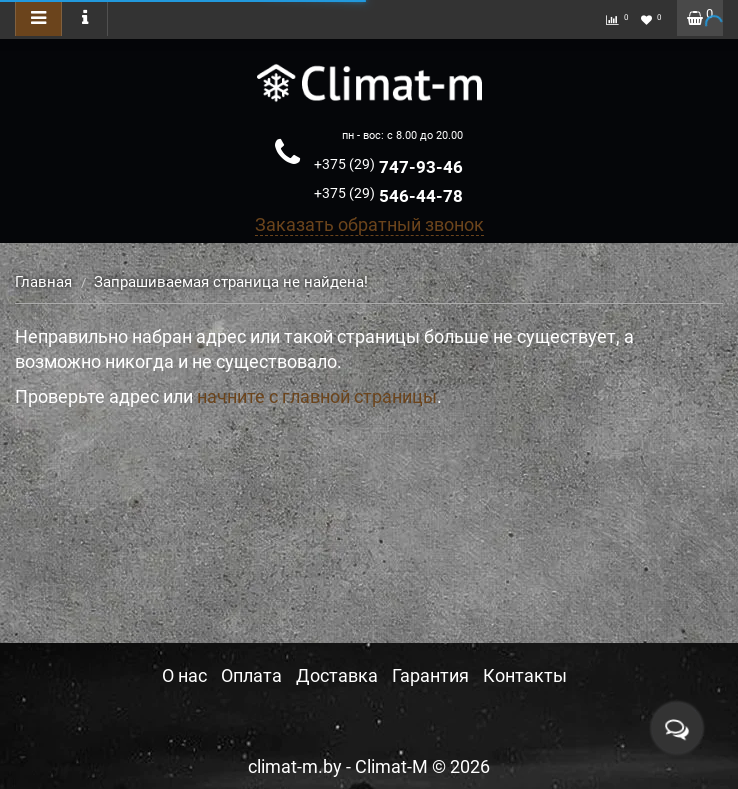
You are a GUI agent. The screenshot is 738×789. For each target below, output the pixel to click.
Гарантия (430, 675)
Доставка (337, 675)
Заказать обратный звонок (369, 224)
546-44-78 (388, 196)
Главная (43, 282)
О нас (184, 675)
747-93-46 (388, 167)
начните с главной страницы (317, 396)
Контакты (525, 675)
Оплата (251, 675)
